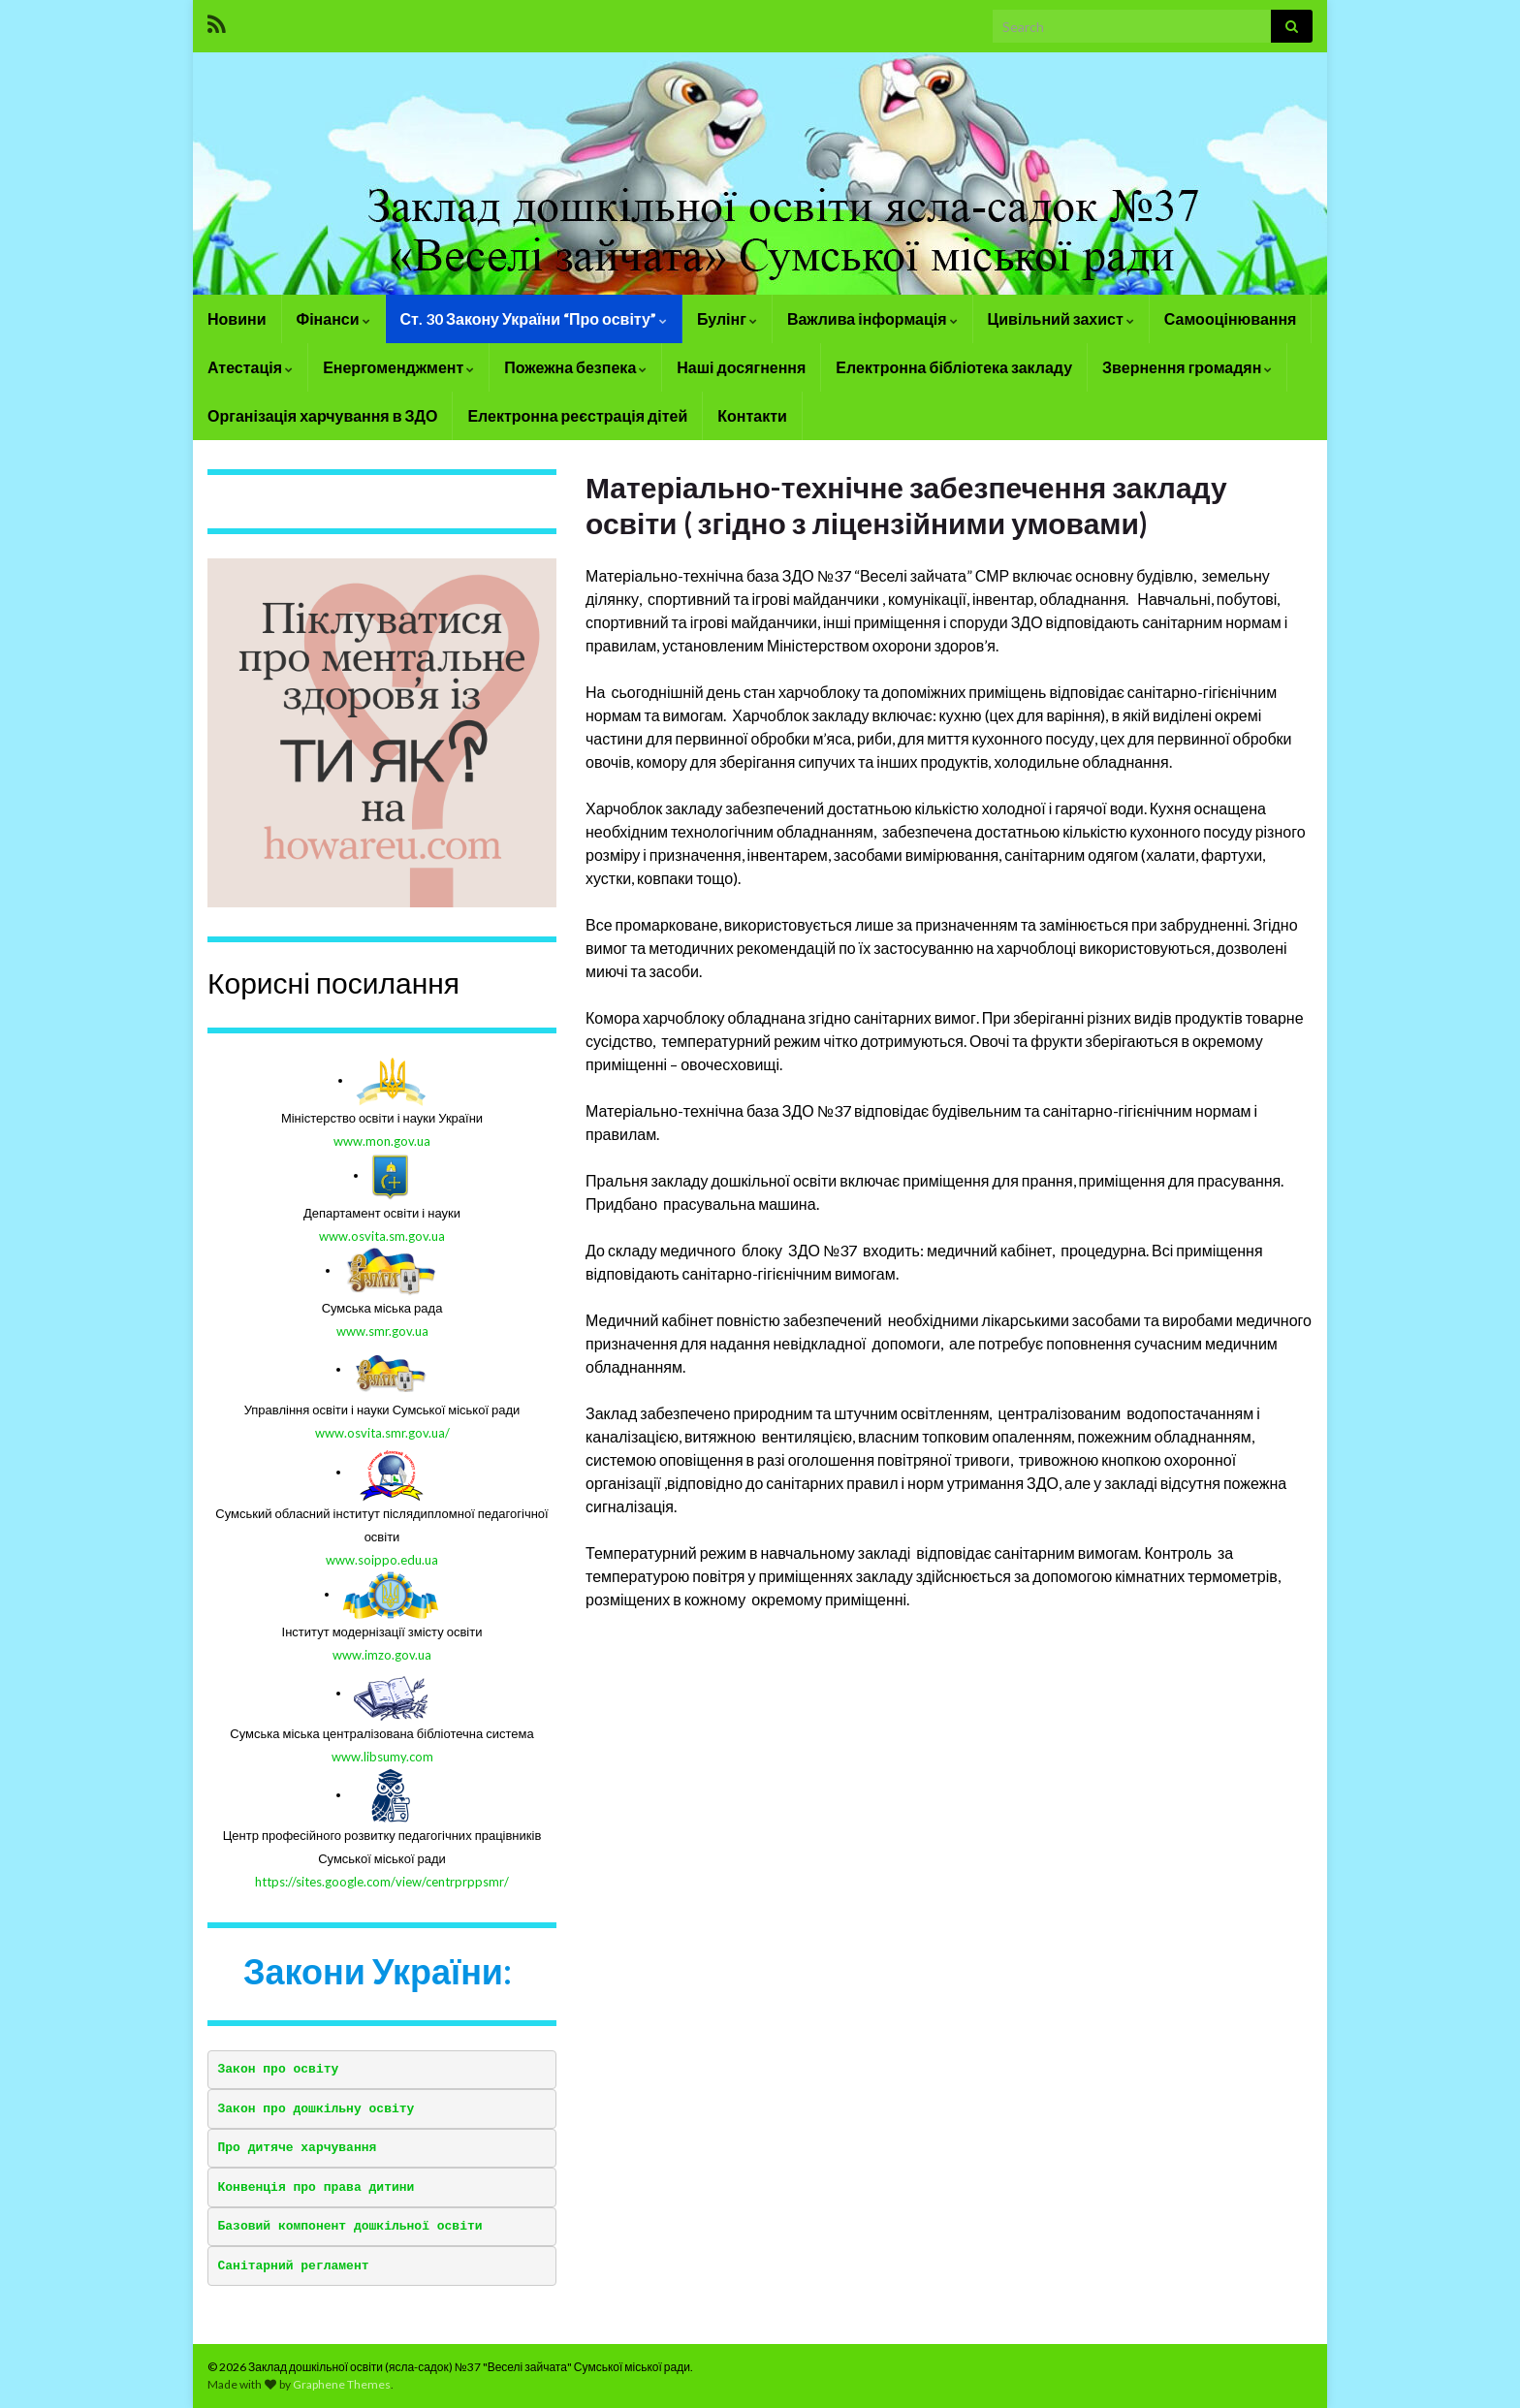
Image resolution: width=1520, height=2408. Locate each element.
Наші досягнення (741, 367)
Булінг (727, 318)
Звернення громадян (1187, 367)
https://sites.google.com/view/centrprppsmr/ (382, 1881)
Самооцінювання (1230, 318)
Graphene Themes (342, 2384)
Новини (237, 318)
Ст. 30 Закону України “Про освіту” (533, 318)
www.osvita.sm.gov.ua (382, 1236)
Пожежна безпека (575, 367)
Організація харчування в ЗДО (322, 415)
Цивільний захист (1061, 318)
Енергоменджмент (398, 367)
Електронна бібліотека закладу (954, 367)
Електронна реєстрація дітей (577, 415)
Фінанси (333, 318)
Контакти (752, 415)
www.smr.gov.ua (382, 1331)
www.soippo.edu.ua (382, 1560)
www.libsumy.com (382, 1756)
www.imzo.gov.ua (381, 1655)
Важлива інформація (872, 318)
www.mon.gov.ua (381, 1141)
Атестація (250, 367)
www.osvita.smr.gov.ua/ (382, 1433)
